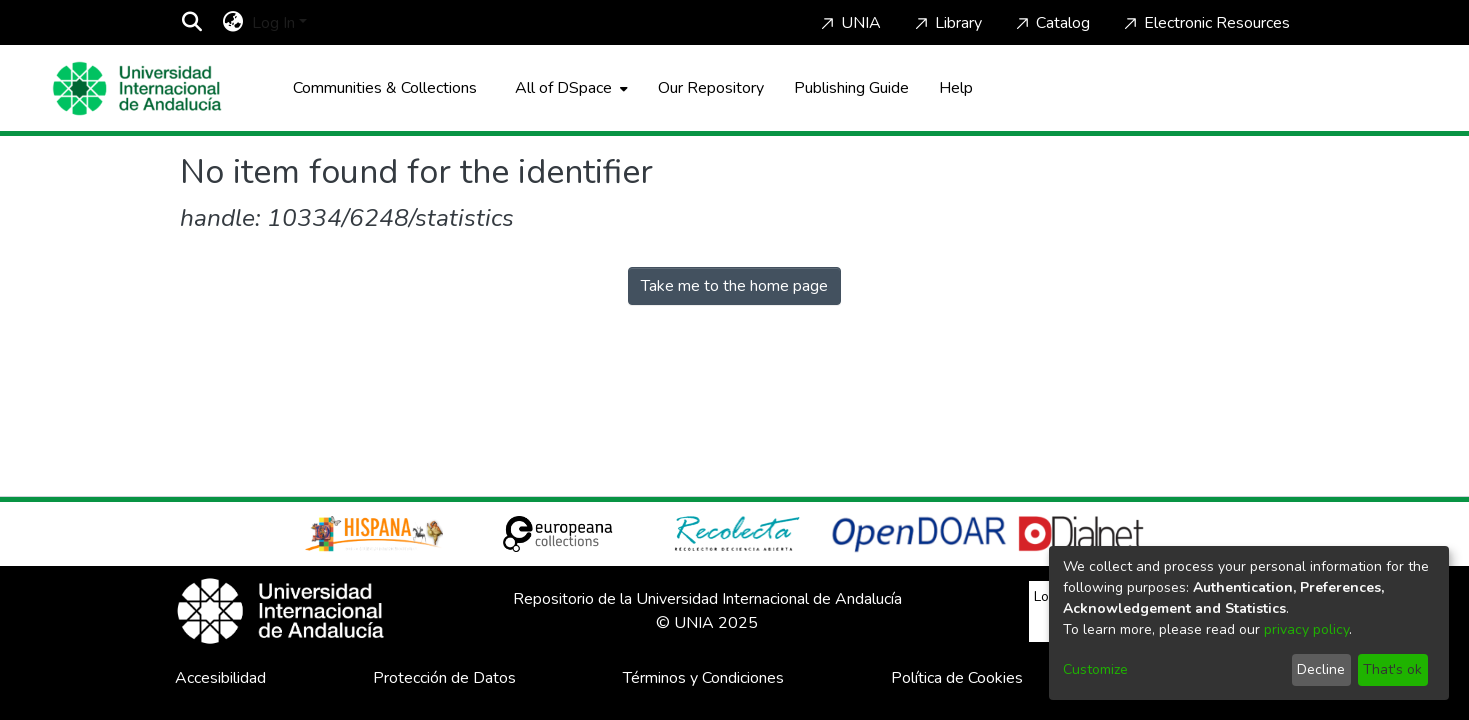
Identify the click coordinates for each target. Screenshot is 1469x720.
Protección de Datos (444, 678)
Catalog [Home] (1051, 23)
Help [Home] (956, 88)
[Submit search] (192, 23)
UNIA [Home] (849, 23)
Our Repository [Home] (711, 88)
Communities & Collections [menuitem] (385, 88)
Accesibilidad (220, 678)
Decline (1321, 669)
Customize (1095, 669)
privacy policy (1306, 629)
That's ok (1392, 669)
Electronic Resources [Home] (1205, 23)
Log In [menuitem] (273, 23)
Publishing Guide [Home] (851, 88)
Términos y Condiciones (703, 678)
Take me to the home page (734, 286)
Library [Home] (946, 23)
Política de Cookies (957, 678)
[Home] (137, 88)
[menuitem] (233, 23)
